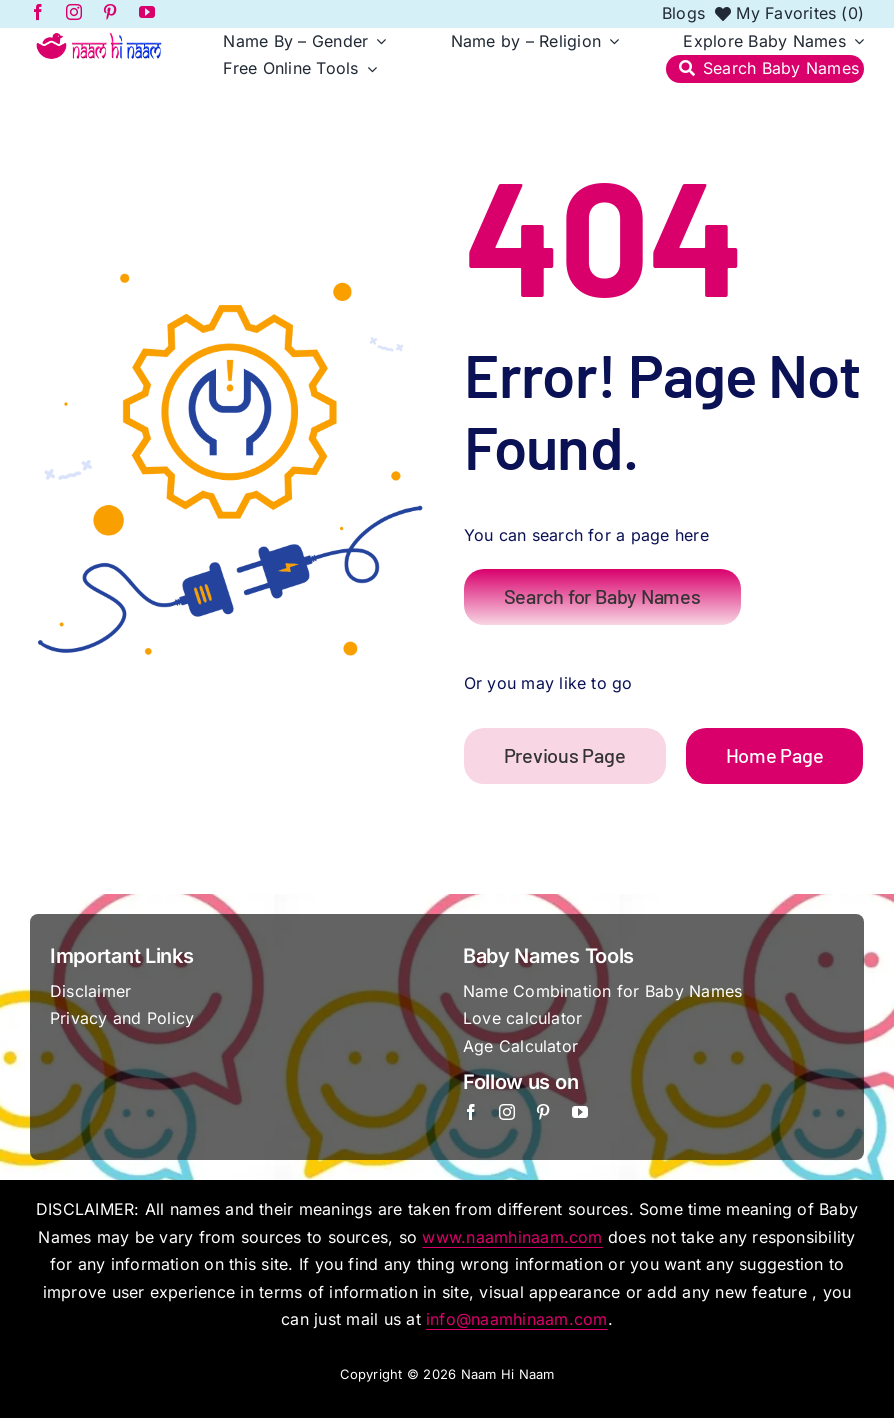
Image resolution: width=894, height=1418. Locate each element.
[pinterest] (543, 1112)
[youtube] (580, 1112)
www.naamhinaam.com (512, 1237)
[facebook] (471, 1112)
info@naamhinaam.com (517, 1319)
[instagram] (507, 1112)
